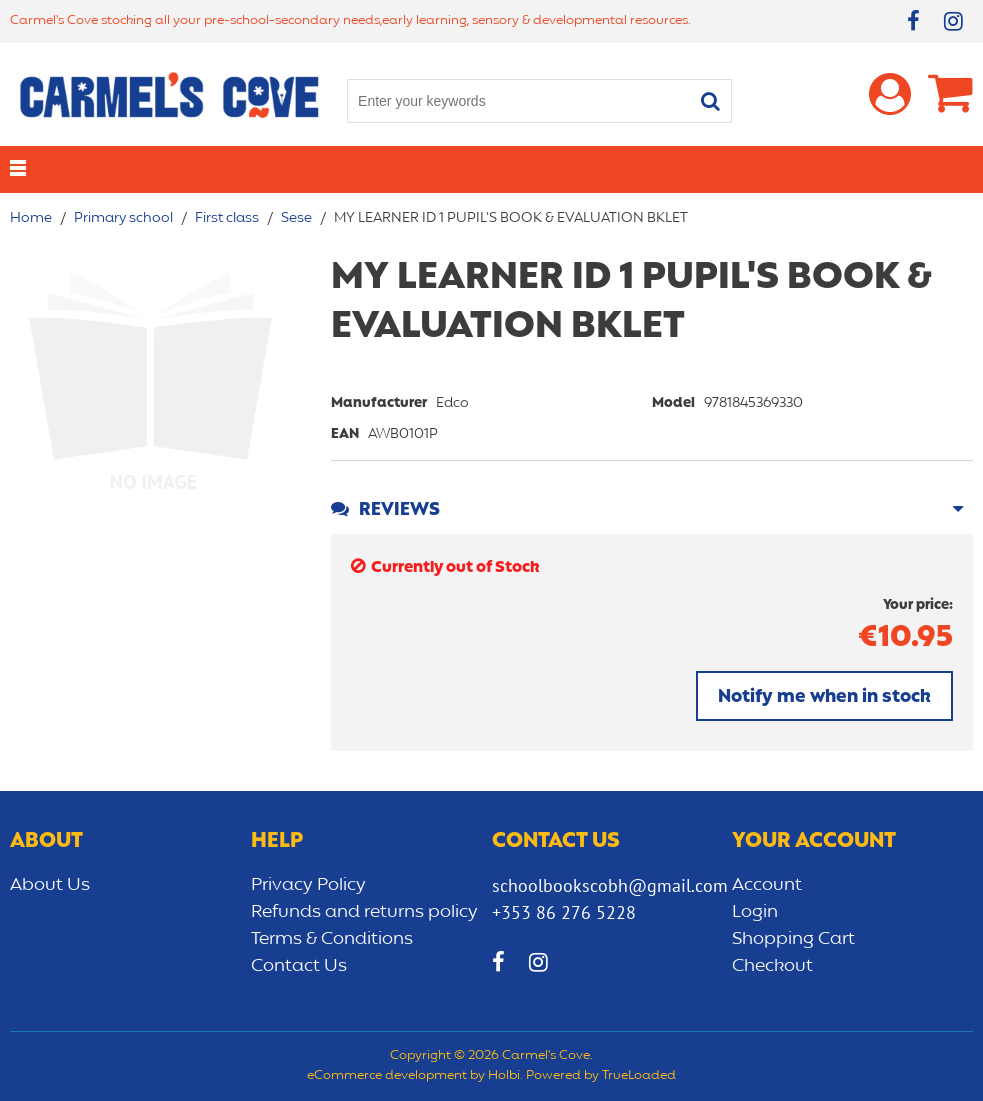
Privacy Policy (308, 885)
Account (767, 885)
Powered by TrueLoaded (601, 1076)
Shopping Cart (793, 939)
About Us (50, 885)
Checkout (772, 966)
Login (755, 912)
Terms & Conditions (332, 939)
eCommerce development (387, 1076)
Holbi (504, 1076)
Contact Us (299, 966)
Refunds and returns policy (364, 912)
